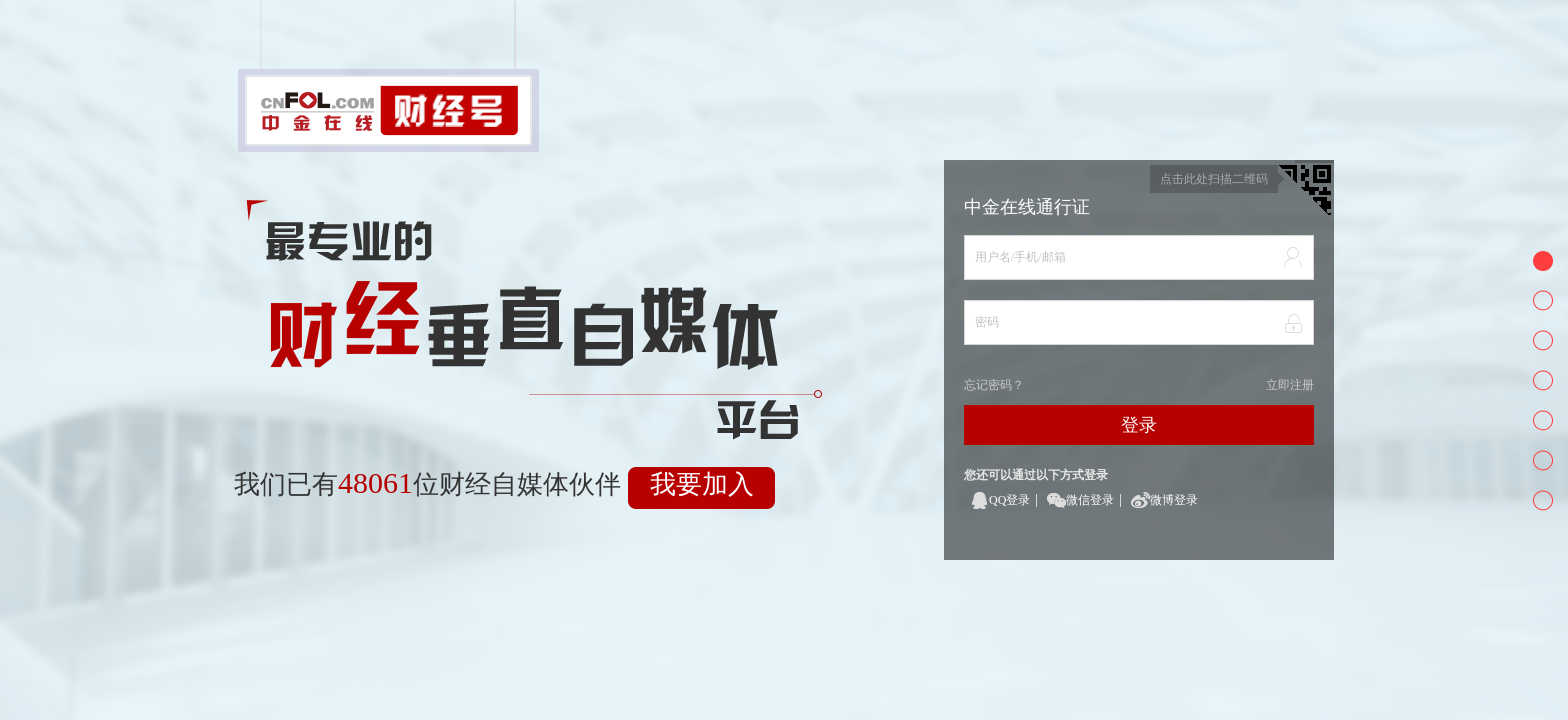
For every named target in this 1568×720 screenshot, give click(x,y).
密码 (987, 322)
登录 (1139, 425)
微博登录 (1174, 500)
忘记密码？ (994, 385)
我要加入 (702, 484)
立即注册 (1290, 385)
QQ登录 (1009, 500)
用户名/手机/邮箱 (1020, 257)
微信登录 (1090, 500)
